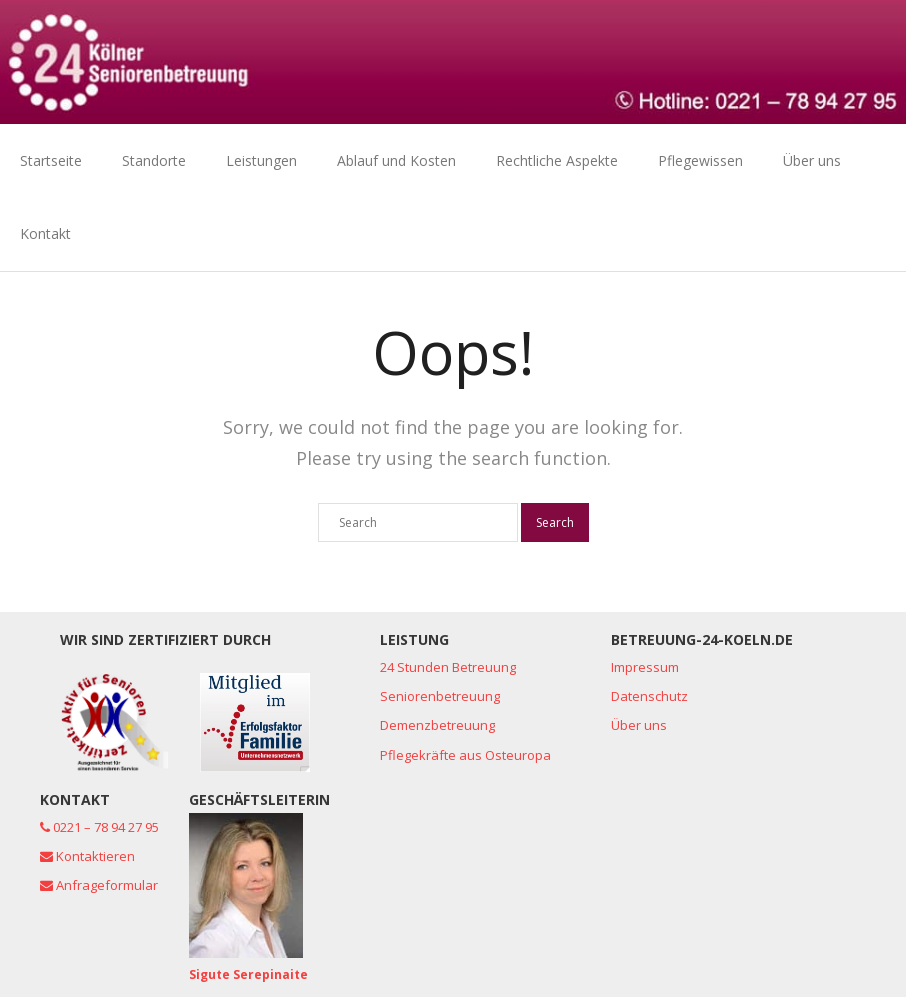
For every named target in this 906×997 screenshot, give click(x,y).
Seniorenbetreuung (440, 696)
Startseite (51, 160)
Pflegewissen (700, 160)
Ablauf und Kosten (396, 160)
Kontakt (45, 233)
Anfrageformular (99, 885)
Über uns (812, 160)
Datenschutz (649, 696)
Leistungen (261, 160)
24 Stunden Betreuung (448, 667)
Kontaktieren (87, 856)
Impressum (645, 667)
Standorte (154, 160)
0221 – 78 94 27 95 (99, 827)
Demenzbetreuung (437, 725)
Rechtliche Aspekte (557, 160)
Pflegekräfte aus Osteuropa (465, 755)
